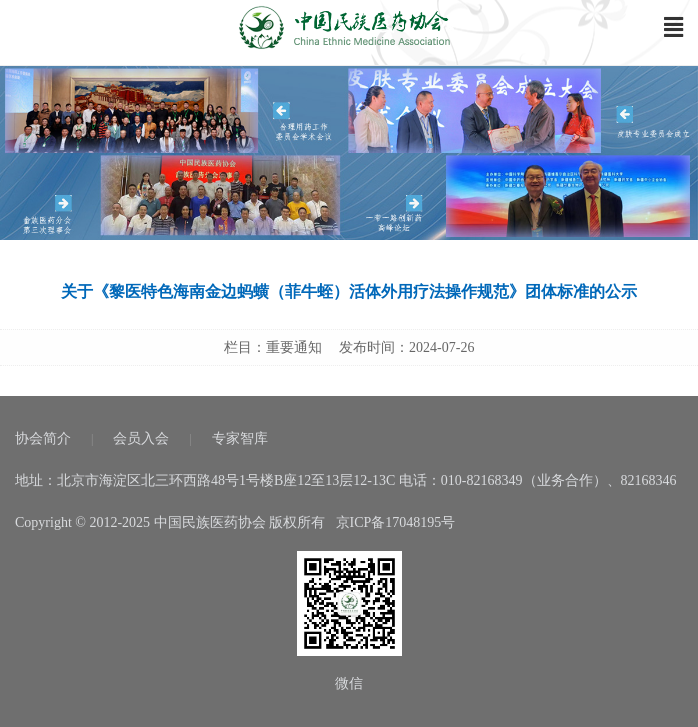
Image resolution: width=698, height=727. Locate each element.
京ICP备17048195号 (396, 522)
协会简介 (43, 438)
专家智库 (240, 438)
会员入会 (141, 438)
